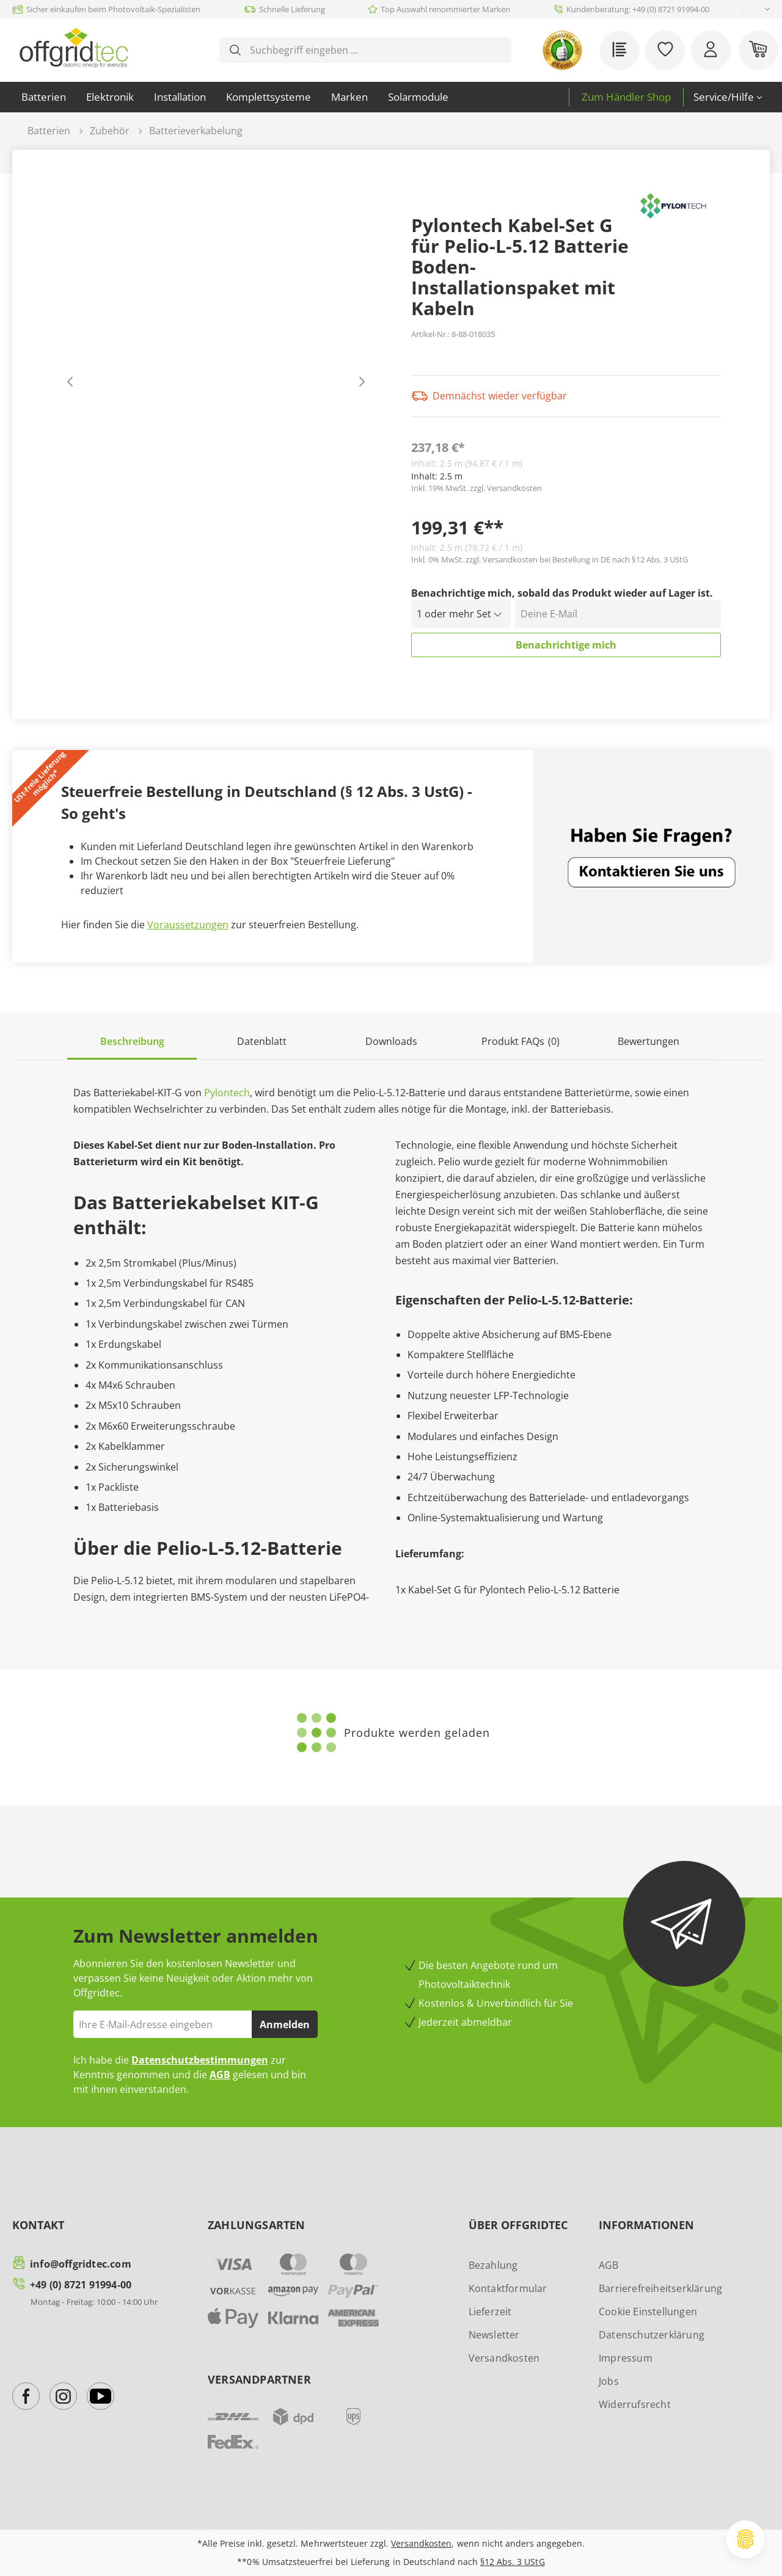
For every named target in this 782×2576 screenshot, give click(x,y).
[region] (216, 384)
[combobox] (374, 50)
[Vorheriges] (70, 385)
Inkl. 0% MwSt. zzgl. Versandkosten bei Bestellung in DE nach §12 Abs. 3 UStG (549, 559)
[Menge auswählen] (461, 614)
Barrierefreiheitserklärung (660, 2288)
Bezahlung (493, 2265)
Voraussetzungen (187, 924)
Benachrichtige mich (566, 645)
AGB (220, 2074)
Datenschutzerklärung (651, 2334)
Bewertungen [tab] (648, 1041)
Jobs (609, 2381)
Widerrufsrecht (635, 2404)
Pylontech (227, 1092)
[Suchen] (235, 50)
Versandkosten (504, 2358)
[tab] (132, 1042)
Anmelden (285, 2024)
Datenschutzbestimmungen (199, 2060)
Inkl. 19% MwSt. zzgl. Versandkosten (476, 487)
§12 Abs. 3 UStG (512, 2561)
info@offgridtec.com (80, 2264)
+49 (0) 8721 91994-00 (80, 2284)
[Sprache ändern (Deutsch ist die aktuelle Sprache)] (757, 9)
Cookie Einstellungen (648, 2311)
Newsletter (494, 2334)
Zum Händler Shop (626, 97)
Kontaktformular (508, 2288)
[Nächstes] (362, 385)
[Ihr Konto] (711, 50)
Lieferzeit (490, 2311)
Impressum (625, 2358)
